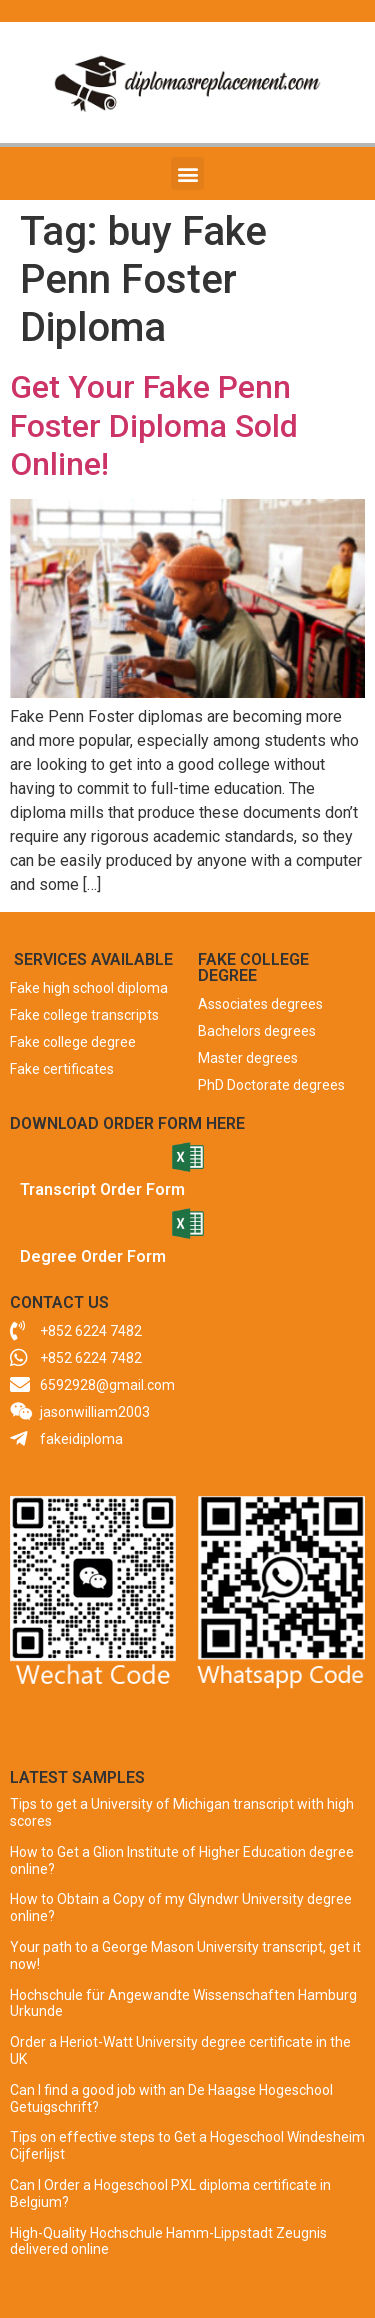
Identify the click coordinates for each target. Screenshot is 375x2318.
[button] (187, 173)
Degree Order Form (93, 1256)
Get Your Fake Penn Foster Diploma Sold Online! (154, 425)
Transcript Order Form (102, 1189)
